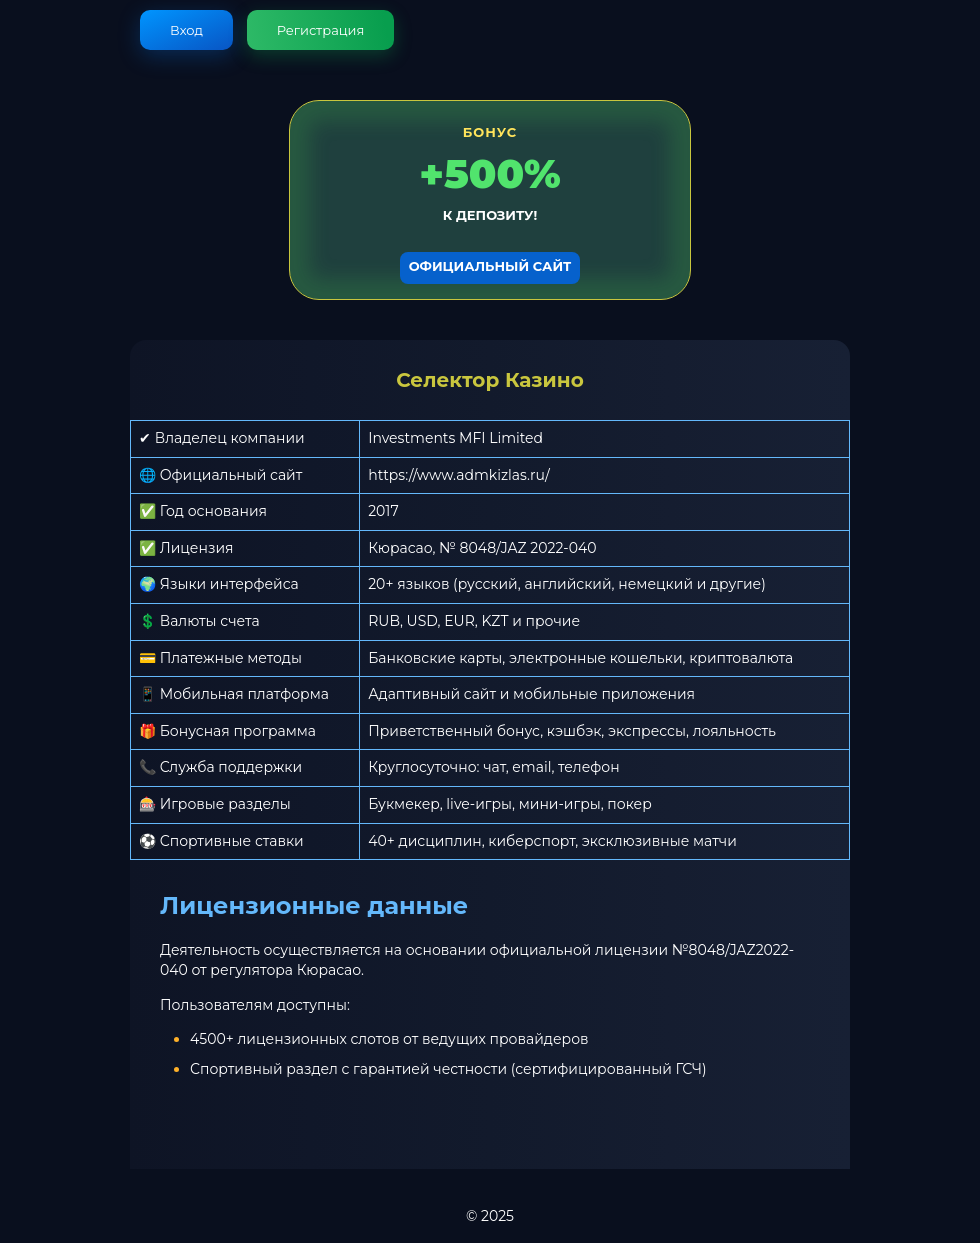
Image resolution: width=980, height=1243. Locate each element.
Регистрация (321, 30)
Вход (186, 30)
